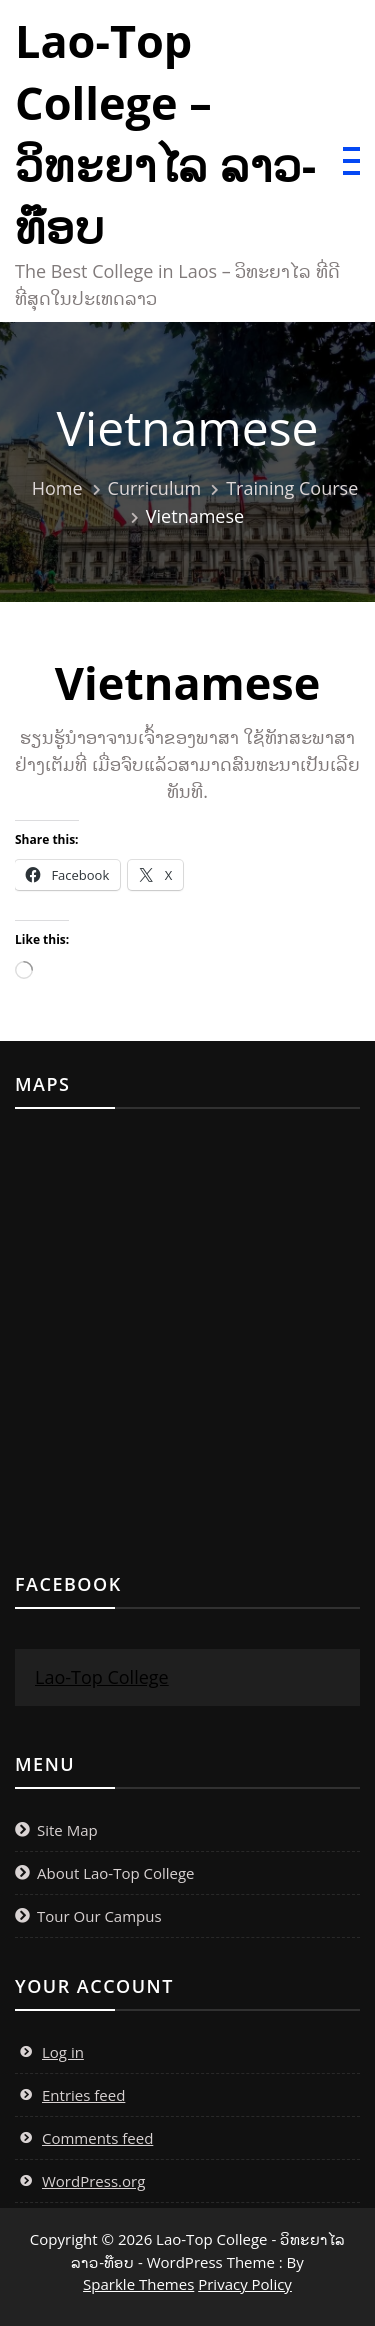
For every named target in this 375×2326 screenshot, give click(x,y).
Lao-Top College (102, 1677)
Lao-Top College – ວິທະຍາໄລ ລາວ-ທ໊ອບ (165, 133)
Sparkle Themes (138, 2284)
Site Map (67, 1830)
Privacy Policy (245, 2284)
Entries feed (83, 2095)
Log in (63, 2052)
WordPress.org (93, 2181)
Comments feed (97, 2138)
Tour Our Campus (99, 1916)
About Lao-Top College (116, 1873)
